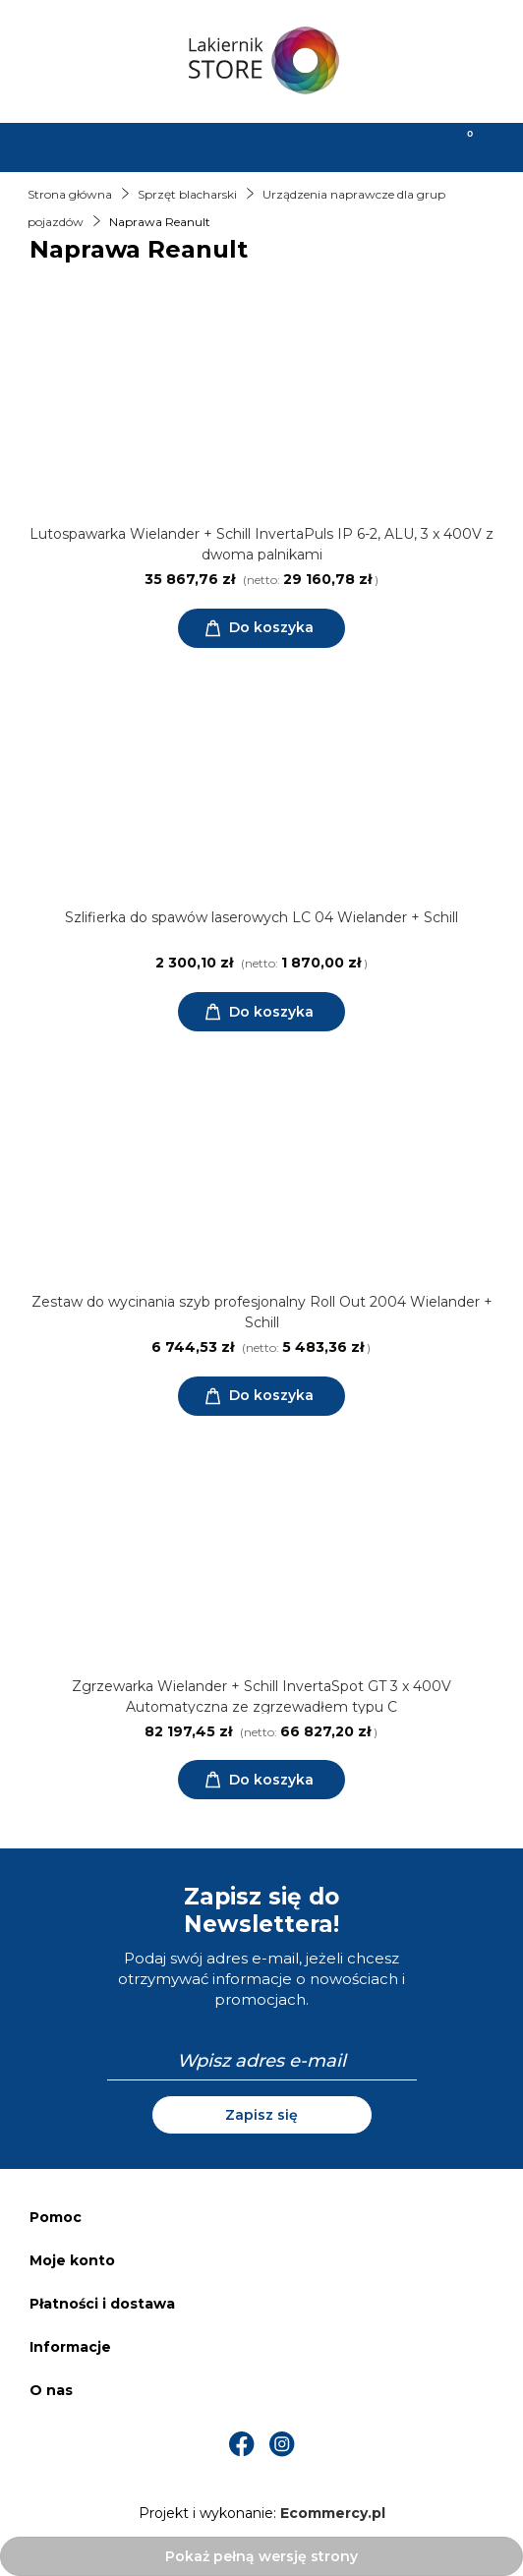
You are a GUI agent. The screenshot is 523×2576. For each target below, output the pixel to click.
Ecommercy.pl (332, 2513)
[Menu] (65, 145)
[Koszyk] (458, 145)
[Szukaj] (196, 145)
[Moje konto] (327, 145)
